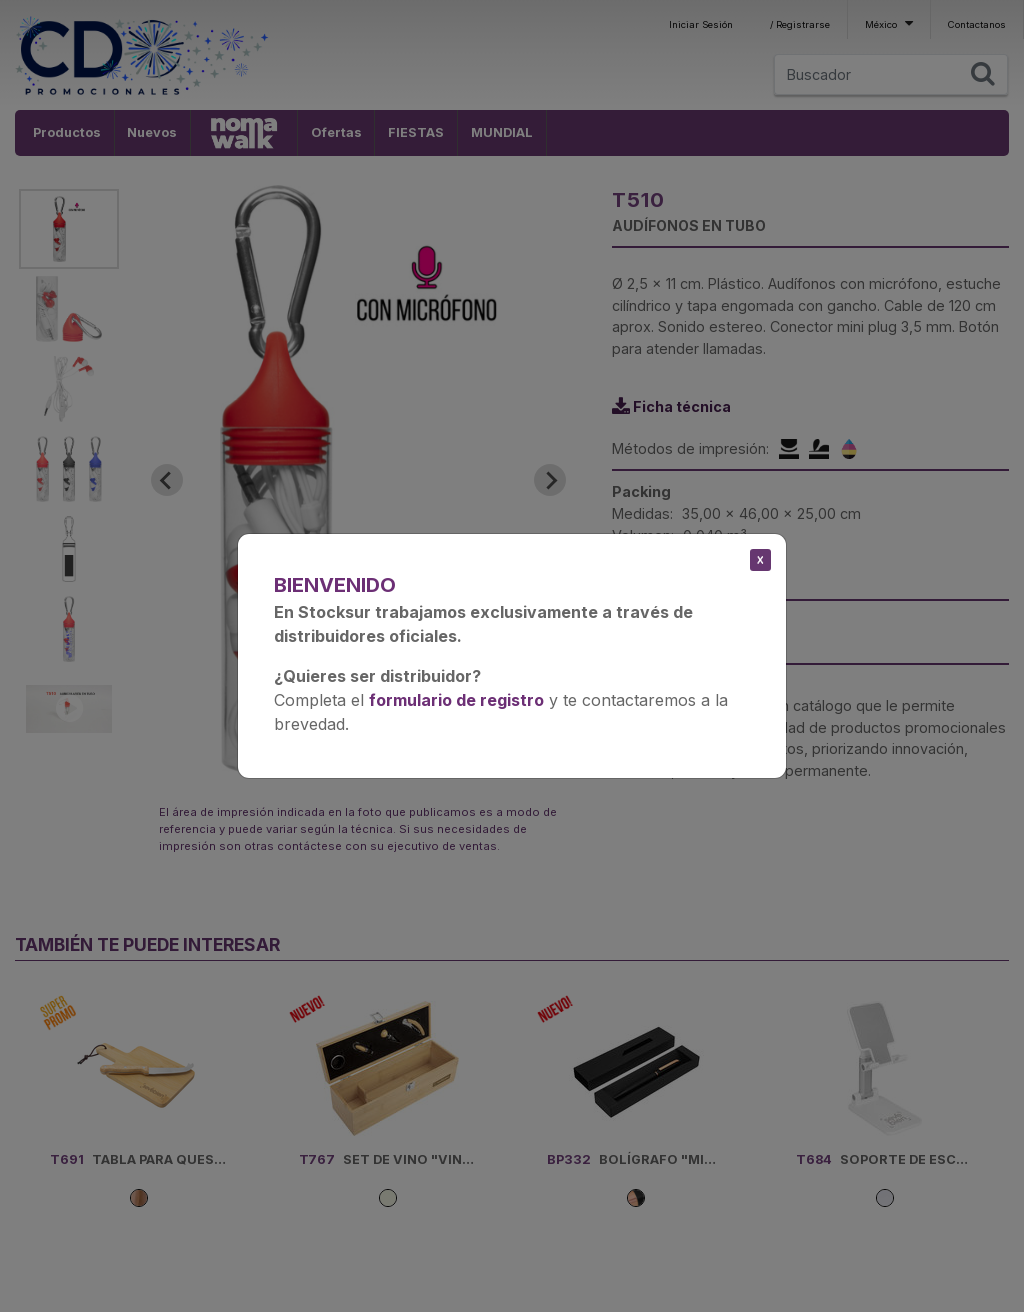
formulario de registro (456, 700)
